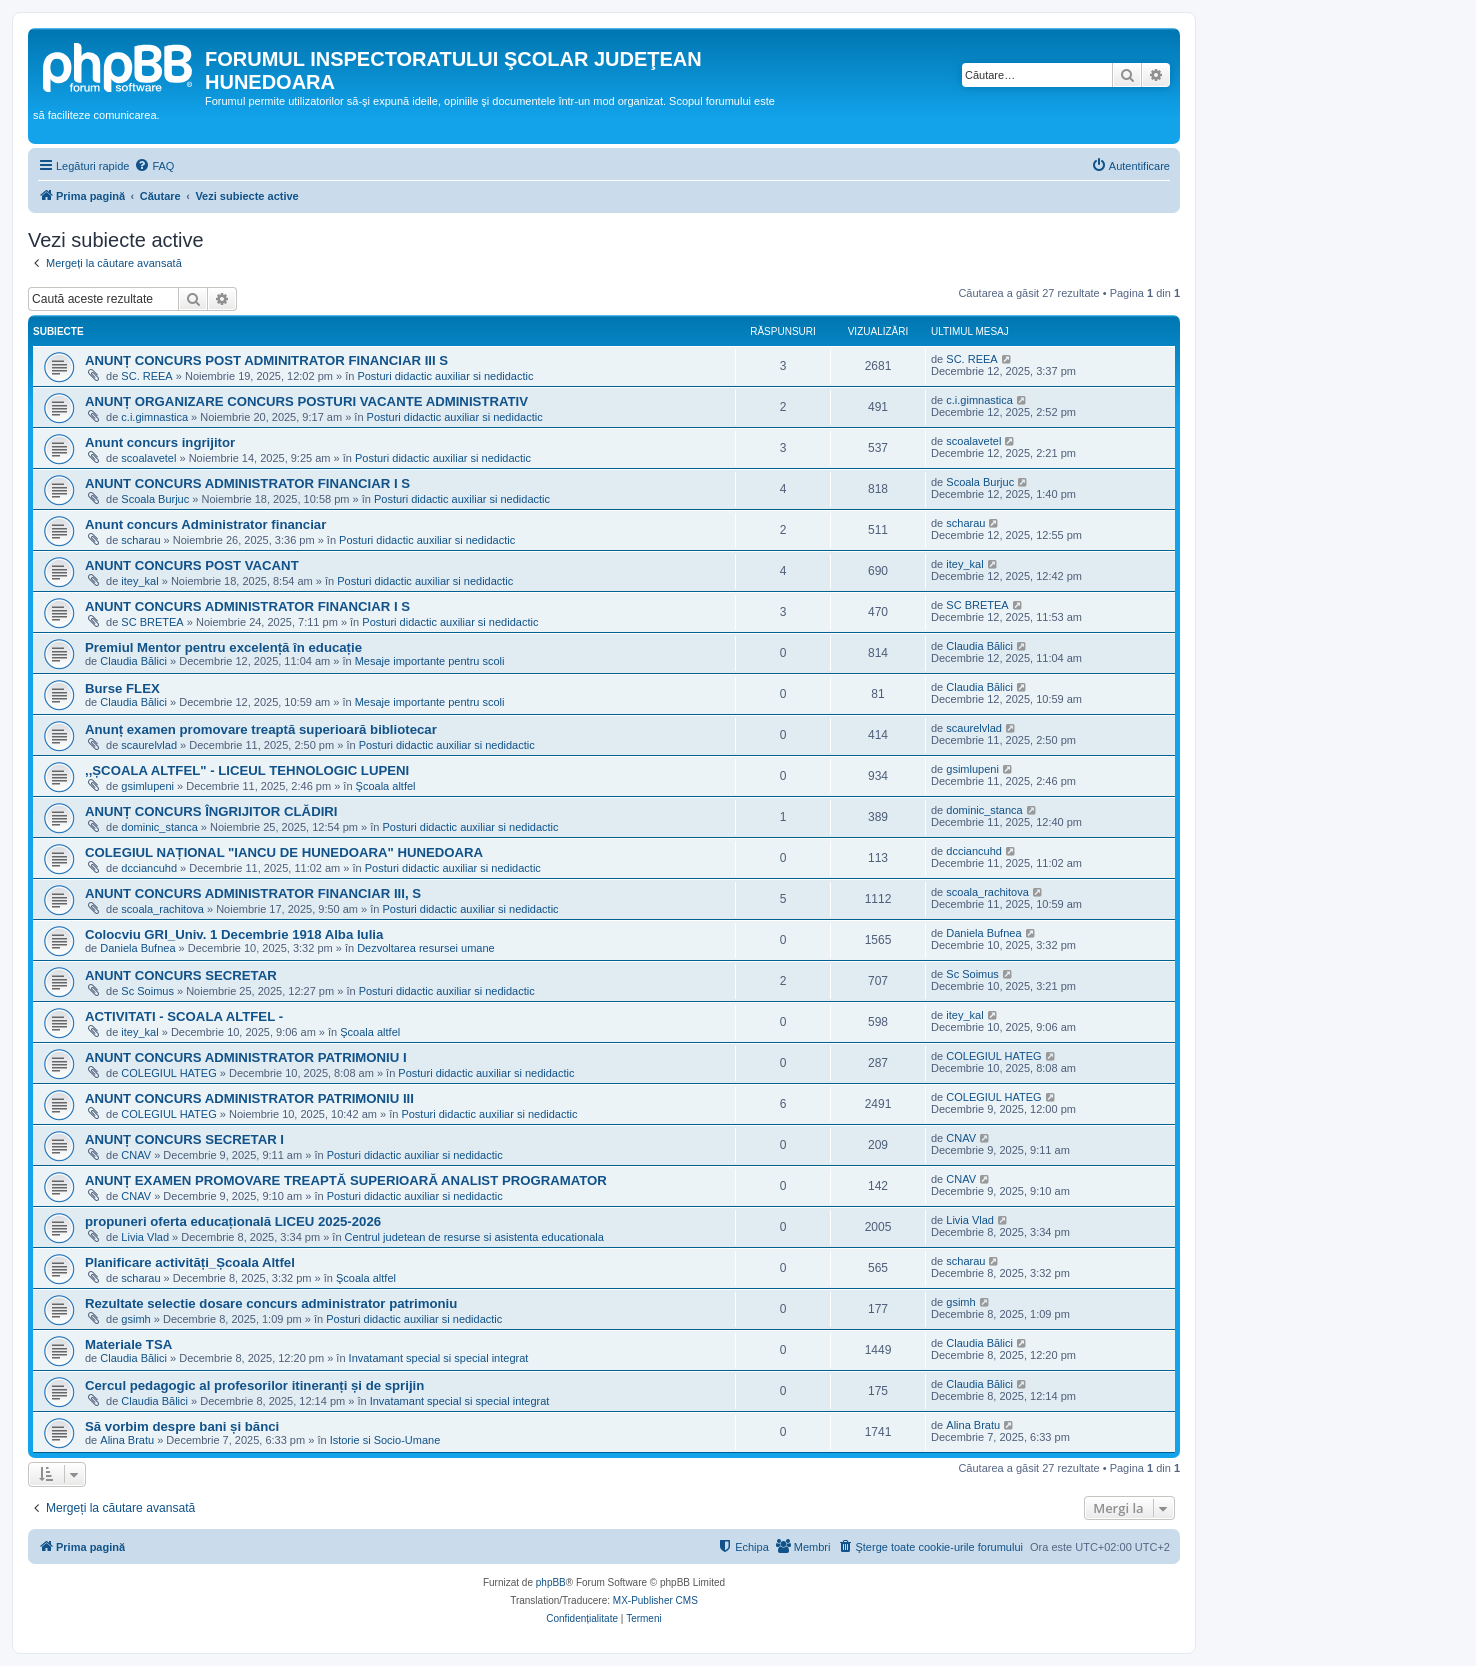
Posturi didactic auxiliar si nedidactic (445, 376)
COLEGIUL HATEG (168, 1073)
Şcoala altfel (386, 786)
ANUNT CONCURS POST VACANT (192, 565)
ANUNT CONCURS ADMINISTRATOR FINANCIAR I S (247, 483)
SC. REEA (146, 376)
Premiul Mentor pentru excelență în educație (223, 647)
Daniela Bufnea (137, 948)
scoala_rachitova (162, 909)
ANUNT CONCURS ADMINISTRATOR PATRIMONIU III (249, 1098)
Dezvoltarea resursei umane (426, 948)
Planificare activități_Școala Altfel (190, 1262)
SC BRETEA (152, 622)
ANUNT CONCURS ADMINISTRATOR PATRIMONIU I (246, 1057)
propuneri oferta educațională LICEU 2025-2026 (233, 1221)
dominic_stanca (159, 827)
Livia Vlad (145, 1237)
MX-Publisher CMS (655, 1600)
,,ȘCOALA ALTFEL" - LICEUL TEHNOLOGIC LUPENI (247, 770)
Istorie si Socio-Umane (385, 1440)
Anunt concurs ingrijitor (160, 442)
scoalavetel (148, 458)
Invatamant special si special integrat (439, 1358)
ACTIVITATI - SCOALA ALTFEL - (184, 1016)
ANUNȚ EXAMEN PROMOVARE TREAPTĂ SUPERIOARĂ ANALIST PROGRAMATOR (346, 1180)
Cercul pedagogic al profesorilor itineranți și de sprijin (254, 1385)
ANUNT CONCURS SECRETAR (181, 975)
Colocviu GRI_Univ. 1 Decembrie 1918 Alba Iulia (234, 934)
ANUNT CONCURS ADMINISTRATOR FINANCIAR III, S (253, 893)
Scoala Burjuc (155, 499)
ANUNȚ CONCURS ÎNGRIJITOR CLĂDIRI (211, 811)
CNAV (136, 1155)
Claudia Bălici (133, 661)
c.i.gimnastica (154, 417)
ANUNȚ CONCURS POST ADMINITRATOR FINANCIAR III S (266, 360)
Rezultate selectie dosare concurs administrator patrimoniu (271, 1303)
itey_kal (139, 581)
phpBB (551, 1582)
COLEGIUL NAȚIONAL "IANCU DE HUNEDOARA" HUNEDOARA (284, 852)
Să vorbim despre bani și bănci (182, 1426)
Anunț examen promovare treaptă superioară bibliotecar (261, 729)
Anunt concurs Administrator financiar (205, 524)
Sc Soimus (147, 991)
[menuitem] (154, 166)
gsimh (135, 1319)
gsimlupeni (147, 786)
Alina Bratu (127, 1440)
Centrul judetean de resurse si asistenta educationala (474, 1237)
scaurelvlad (149, 745)
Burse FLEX (122, 688)
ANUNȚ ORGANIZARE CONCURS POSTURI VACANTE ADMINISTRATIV (306, 401)
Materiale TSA (128, 1344)
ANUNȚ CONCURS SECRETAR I (184, 1139)
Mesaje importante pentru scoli (430, 661)
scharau (140, 540)
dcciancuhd (149, 868)
